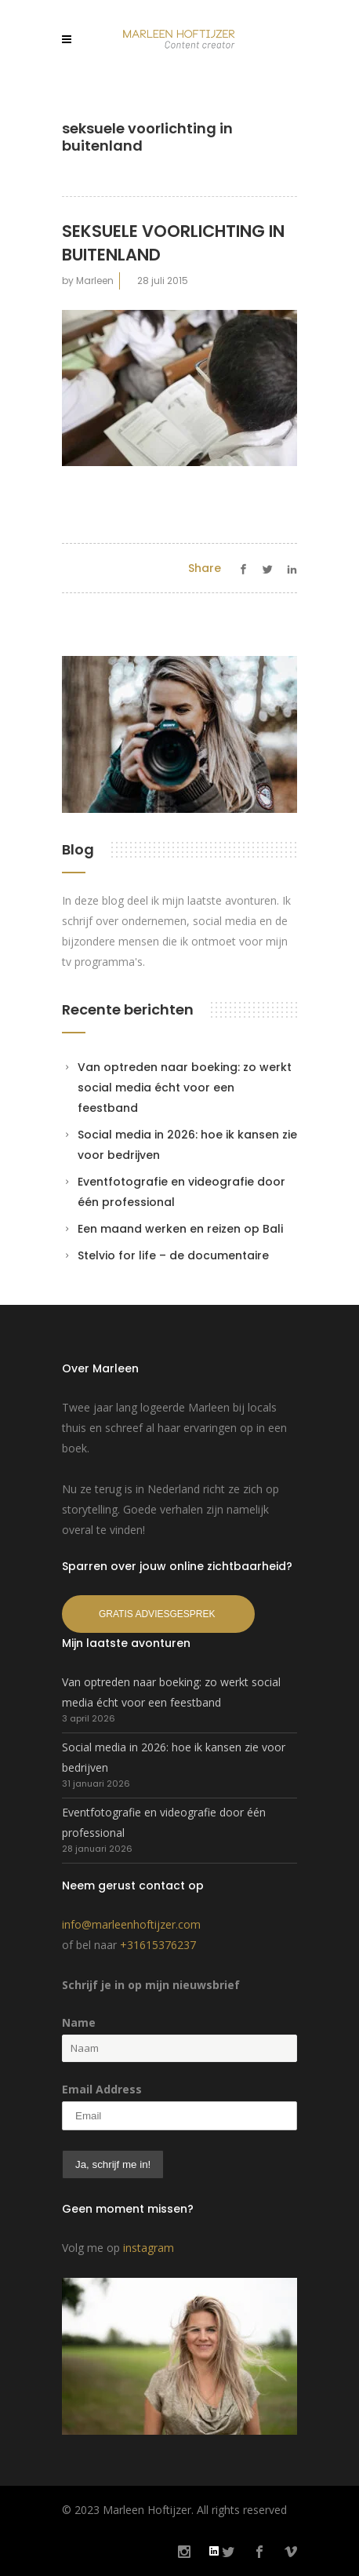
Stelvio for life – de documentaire (173, 1255)
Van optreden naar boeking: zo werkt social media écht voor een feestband (185, 1087)
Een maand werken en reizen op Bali (180, 1229)
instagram (148, 2247)
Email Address (102, 2089)
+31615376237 (158, 1944)
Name (79, 2022)
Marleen (95, 280)
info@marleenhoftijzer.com (131, 1924)
